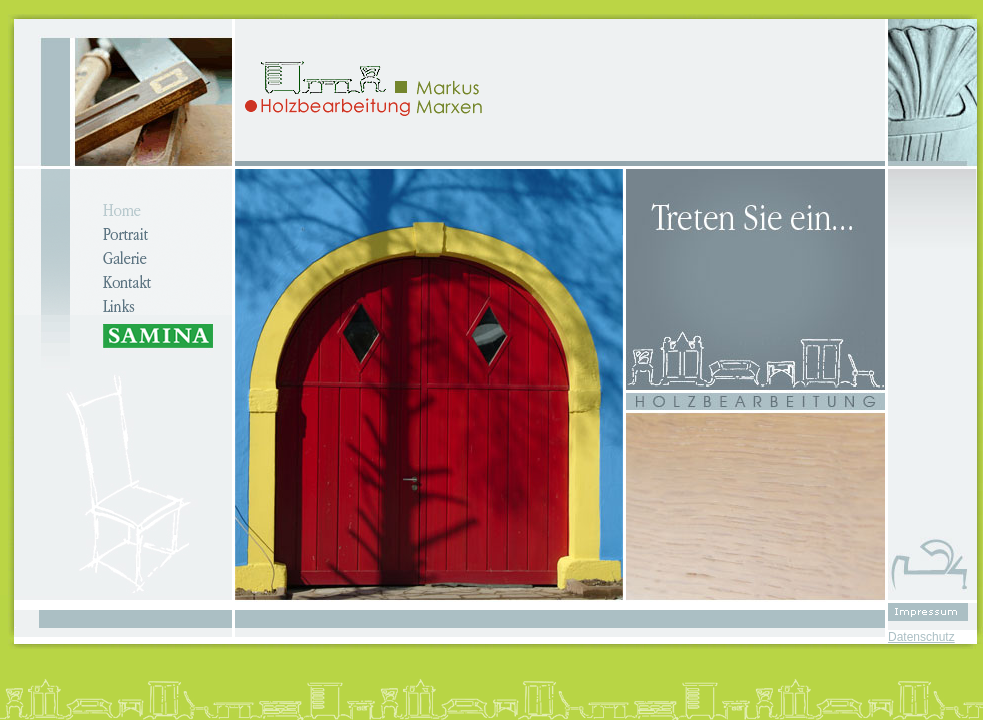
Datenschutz (921, 637)
